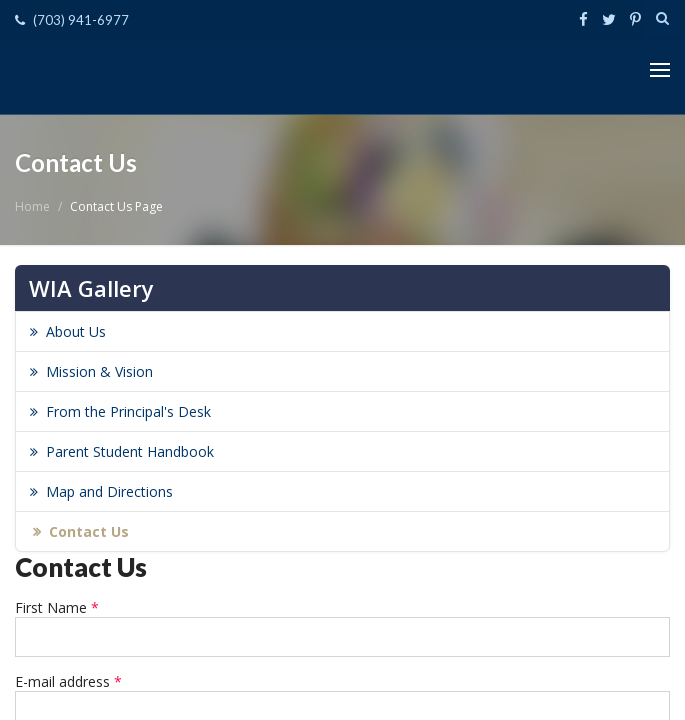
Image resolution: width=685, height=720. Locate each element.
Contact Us (89, 531)
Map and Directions (109, 491)
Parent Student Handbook (130, 451)
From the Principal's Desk (128, 411)
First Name (57, 607)
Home (32, 206)
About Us (76, 331)
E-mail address (68, 681)
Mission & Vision (99, 371)
